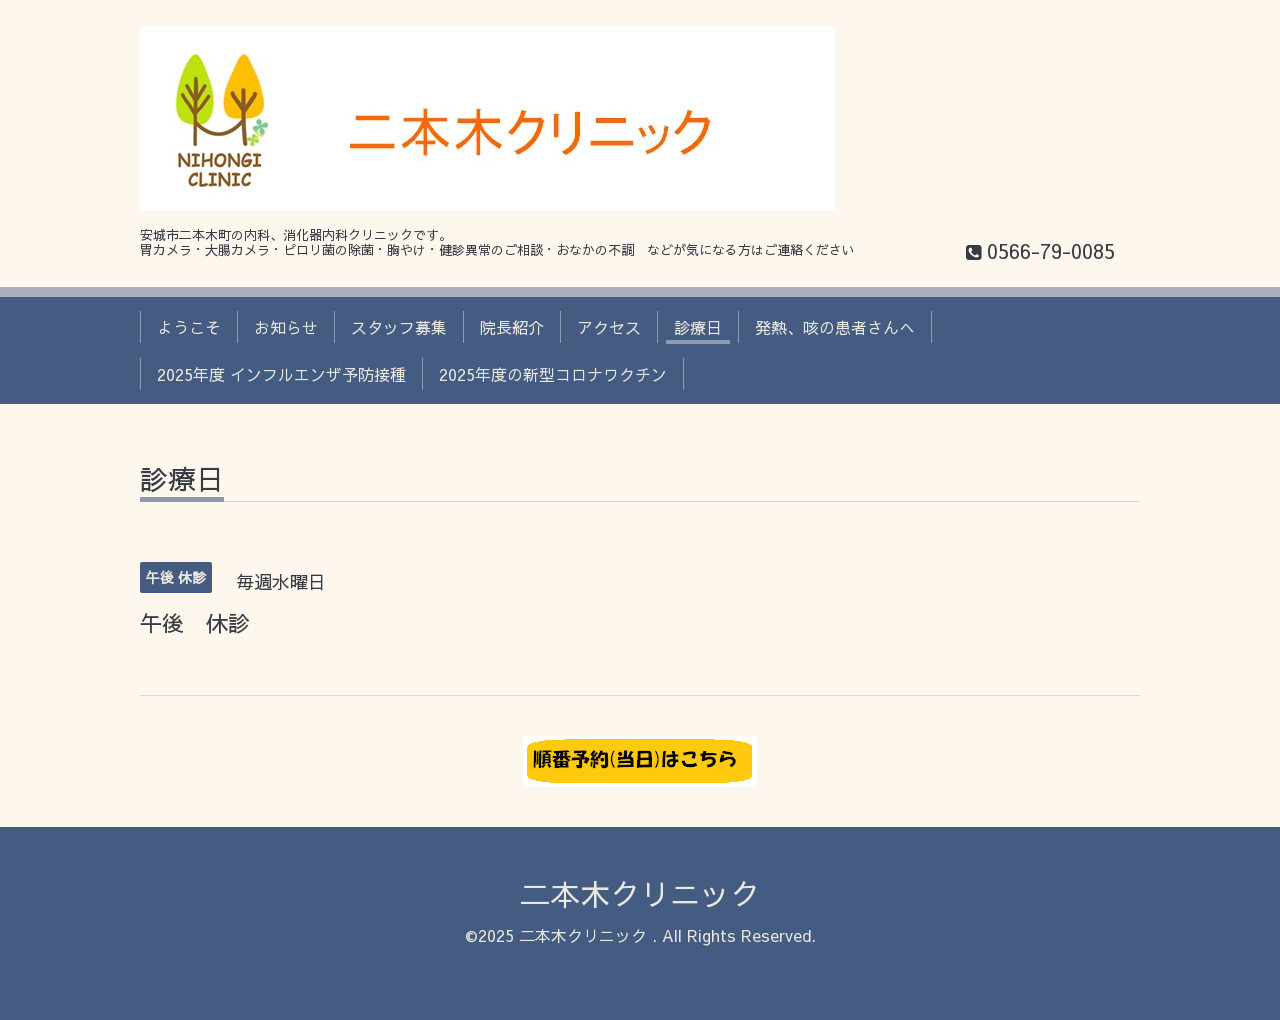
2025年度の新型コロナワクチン (553, 374)
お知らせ (286, 327)
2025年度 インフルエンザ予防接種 (281, 374)
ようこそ (189, 327)
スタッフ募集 (399, 327)
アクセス (609, 327)
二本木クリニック (640, 893)
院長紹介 (512, 327)
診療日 (698, 327)
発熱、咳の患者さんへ (835, 327)
